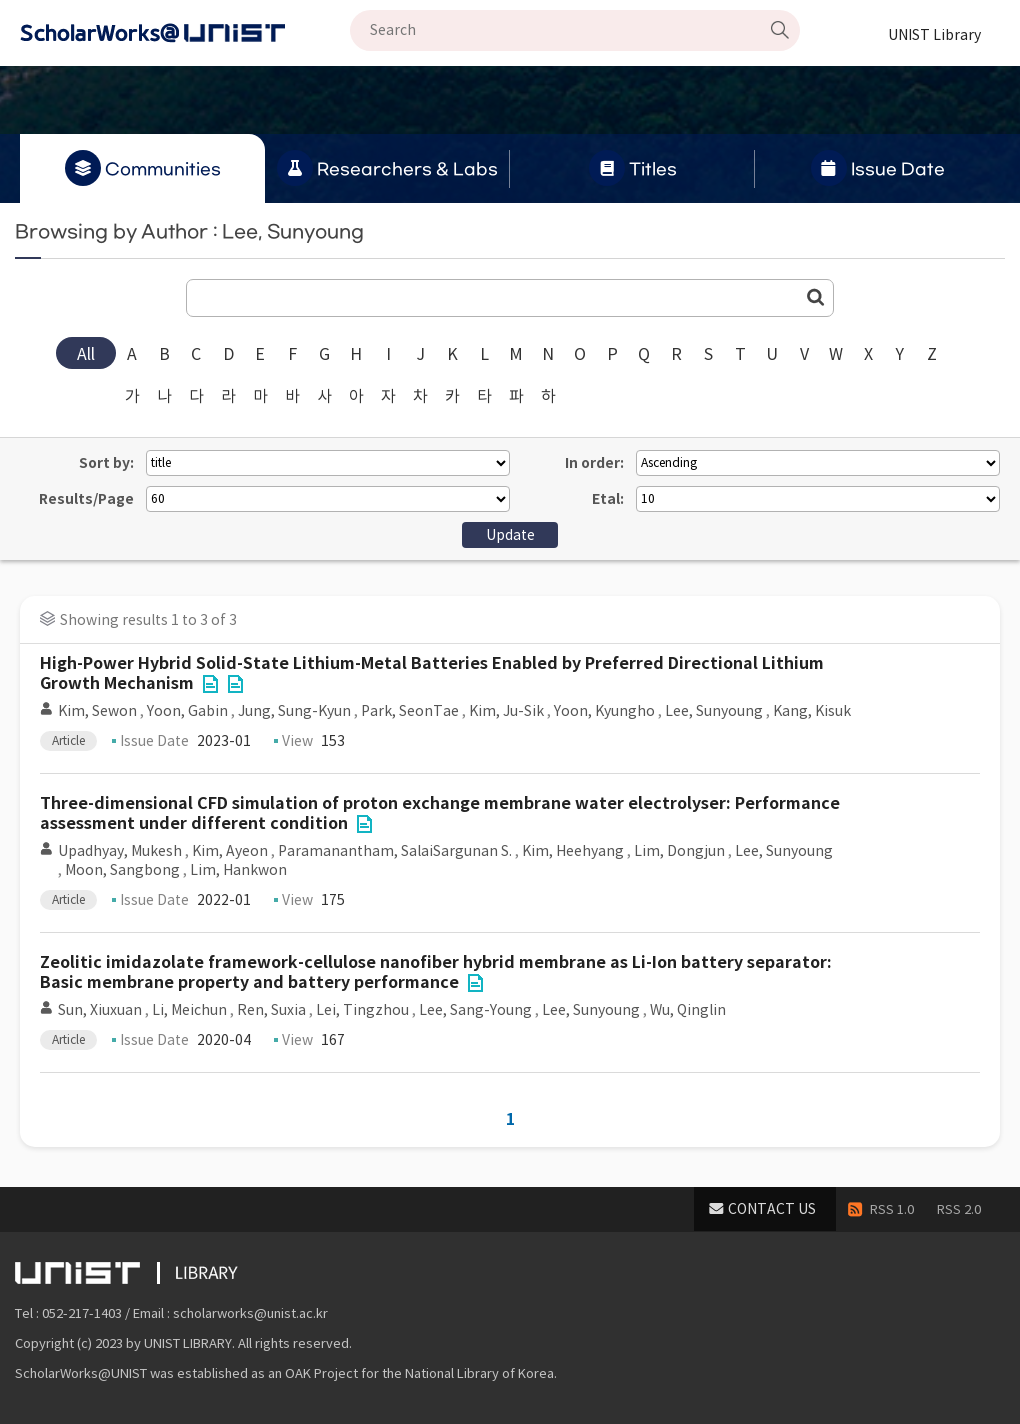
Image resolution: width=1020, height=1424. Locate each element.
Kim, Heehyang (573, 851)
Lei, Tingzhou (362, 1010)
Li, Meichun (189, 1010)
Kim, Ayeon (230, 851)
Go (816, 297)
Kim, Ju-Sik (506, 711)
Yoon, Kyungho (604, 711)
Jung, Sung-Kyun (294, 711)
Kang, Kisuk (812, 711)
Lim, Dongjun (679, 851)
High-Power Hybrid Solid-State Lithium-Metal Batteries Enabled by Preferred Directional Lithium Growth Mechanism (432, 673)
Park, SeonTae (410, 711)
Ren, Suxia (271, 1010)
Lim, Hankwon (238, 870)
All (86, 354)
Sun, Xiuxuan (100, 1010)
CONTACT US (772, 1209)
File (210, 684)
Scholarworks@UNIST (185, 33)
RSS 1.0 (892, 1209)
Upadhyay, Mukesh (120, 851)
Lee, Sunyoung (714, 711)
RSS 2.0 (959, 1209)
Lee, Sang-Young (475, 1010)
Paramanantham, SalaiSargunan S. (395, 851)
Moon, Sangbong (122, 870)
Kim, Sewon (97, 711)
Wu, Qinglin (688, 1010)
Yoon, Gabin (187, 711)
